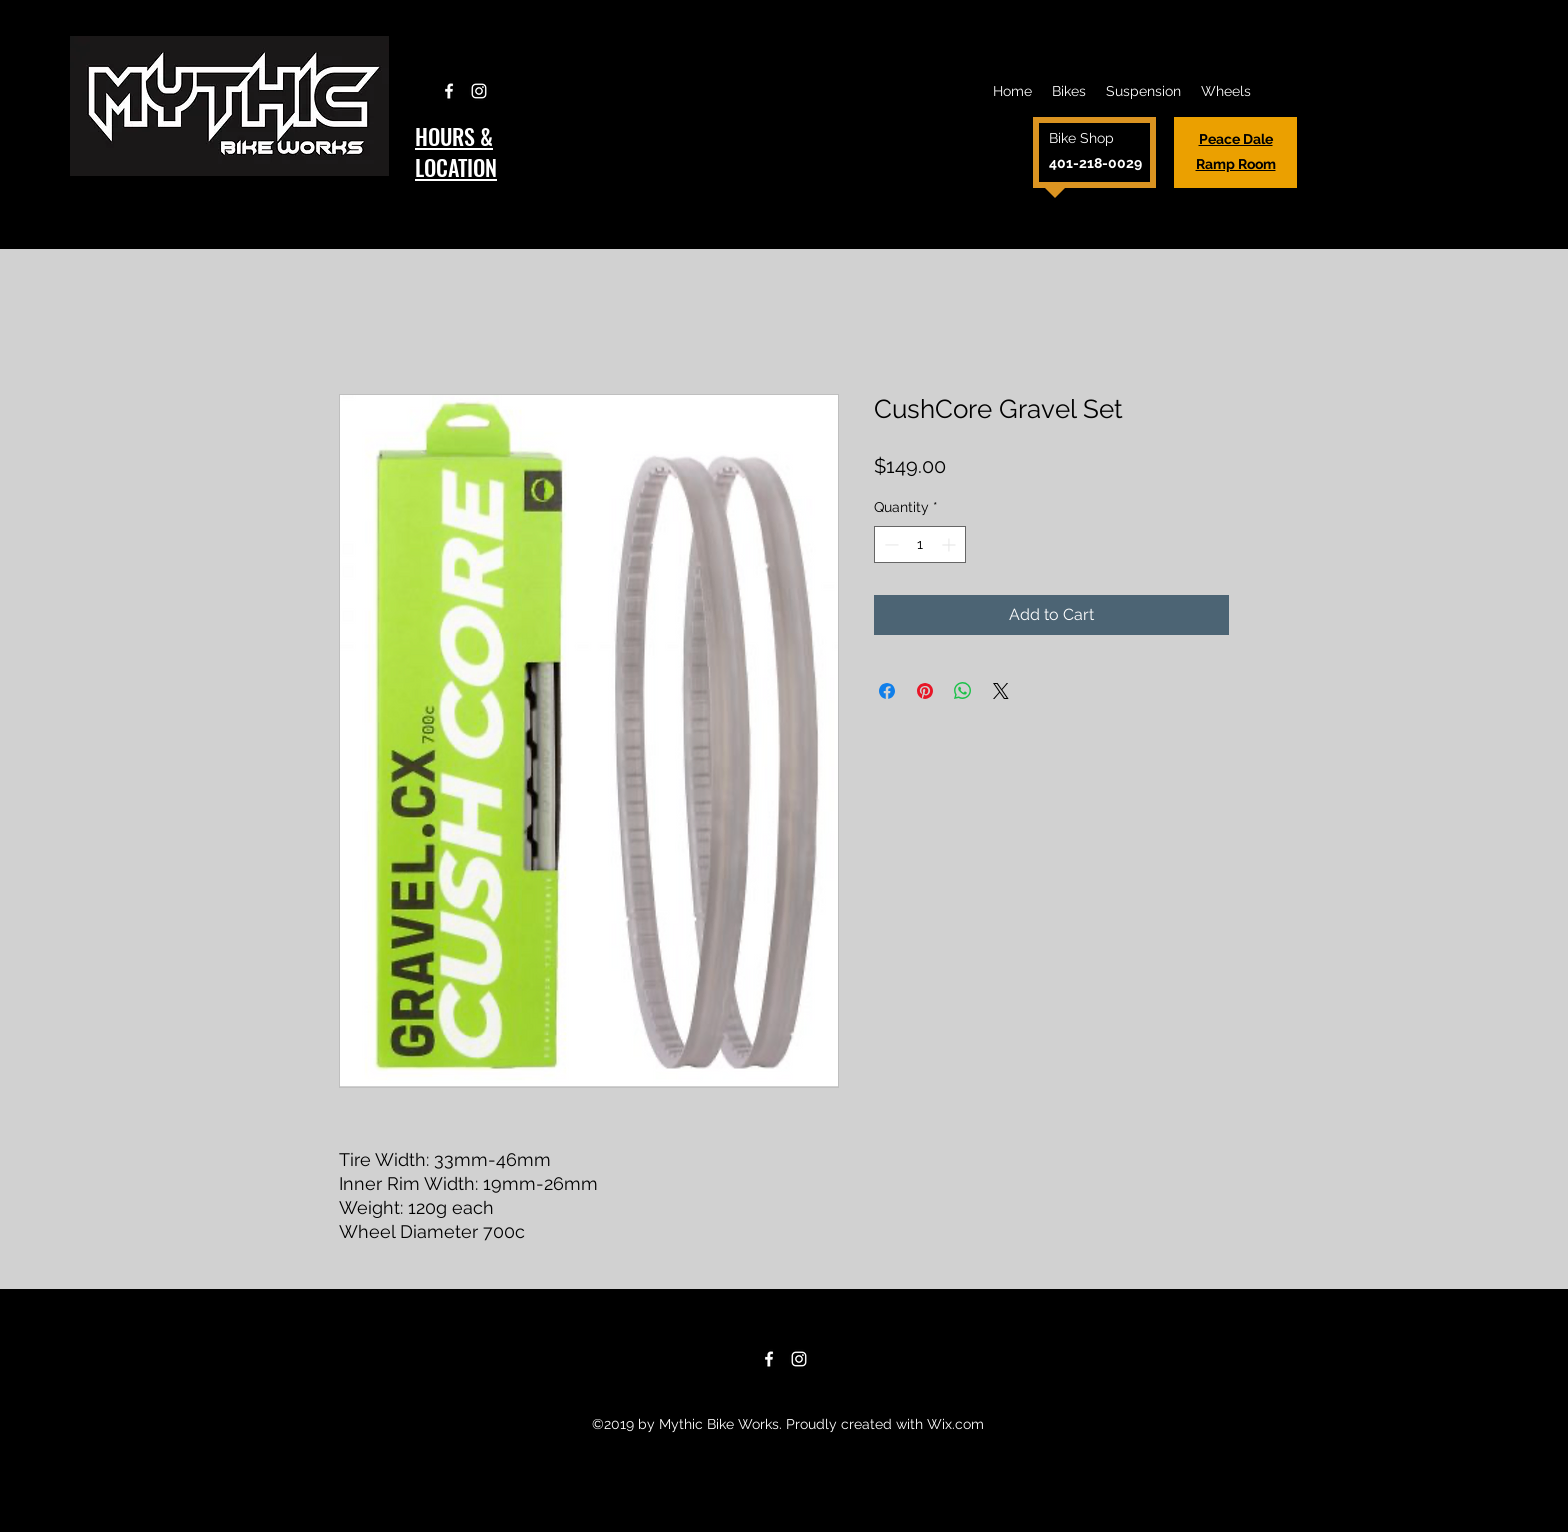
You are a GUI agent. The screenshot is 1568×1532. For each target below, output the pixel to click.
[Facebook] (449, 91)
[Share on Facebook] (887, 691)
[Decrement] (889, 544)
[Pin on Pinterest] (925, 691)
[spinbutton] (920, 544)
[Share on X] (1001, 691)
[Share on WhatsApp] (963, 691)
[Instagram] (479, 91)
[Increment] (950, 544)
